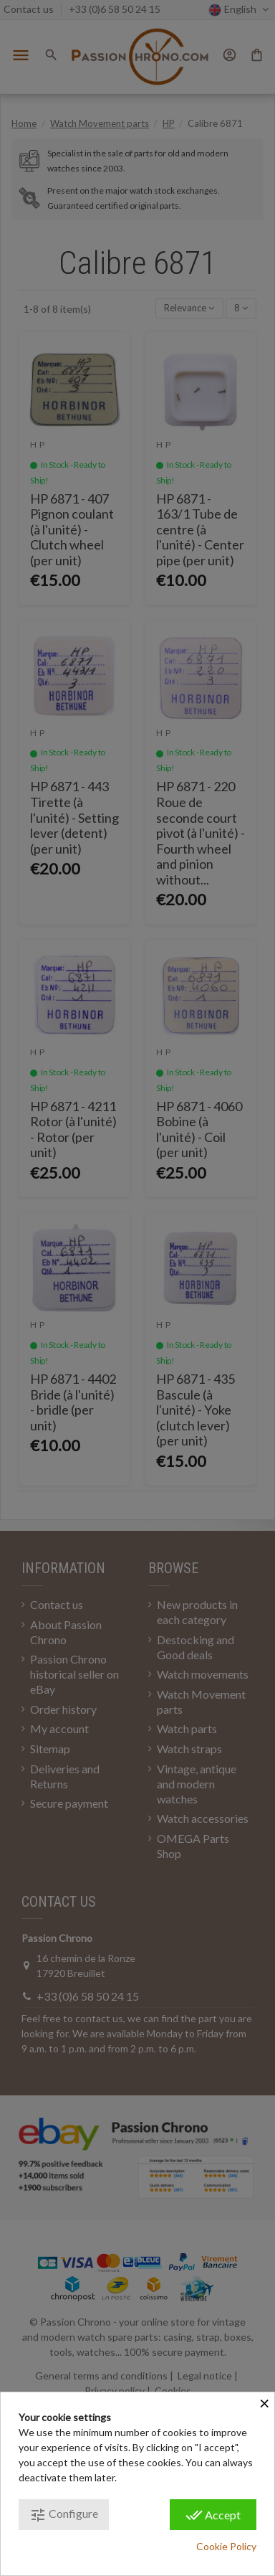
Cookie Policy (226, 2546)
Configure (63, 2515)
